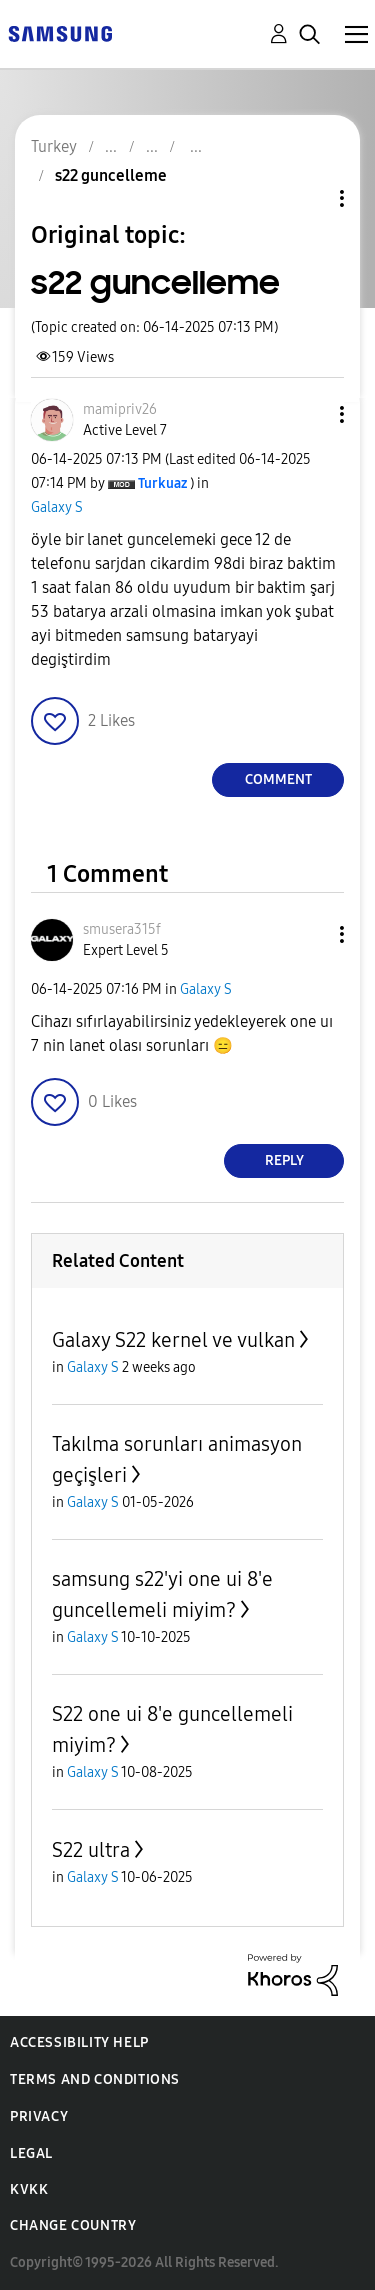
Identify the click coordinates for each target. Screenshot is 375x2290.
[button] (309, 414)
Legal (31, 2153)
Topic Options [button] (308, 198)
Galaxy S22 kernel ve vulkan (173, 1340)
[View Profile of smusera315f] (122, 929)
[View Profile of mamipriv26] (120, 409)
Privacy (39, 2116)
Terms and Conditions (95, 2079)
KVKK (29, 2189)
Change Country (73, 2225)
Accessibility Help (79, 2042)
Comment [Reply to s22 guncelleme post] (278, 779)
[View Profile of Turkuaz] (162, 483)
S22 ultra (91, 1850)
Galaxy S (57, 507)
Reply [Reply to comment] (284, 1160)
